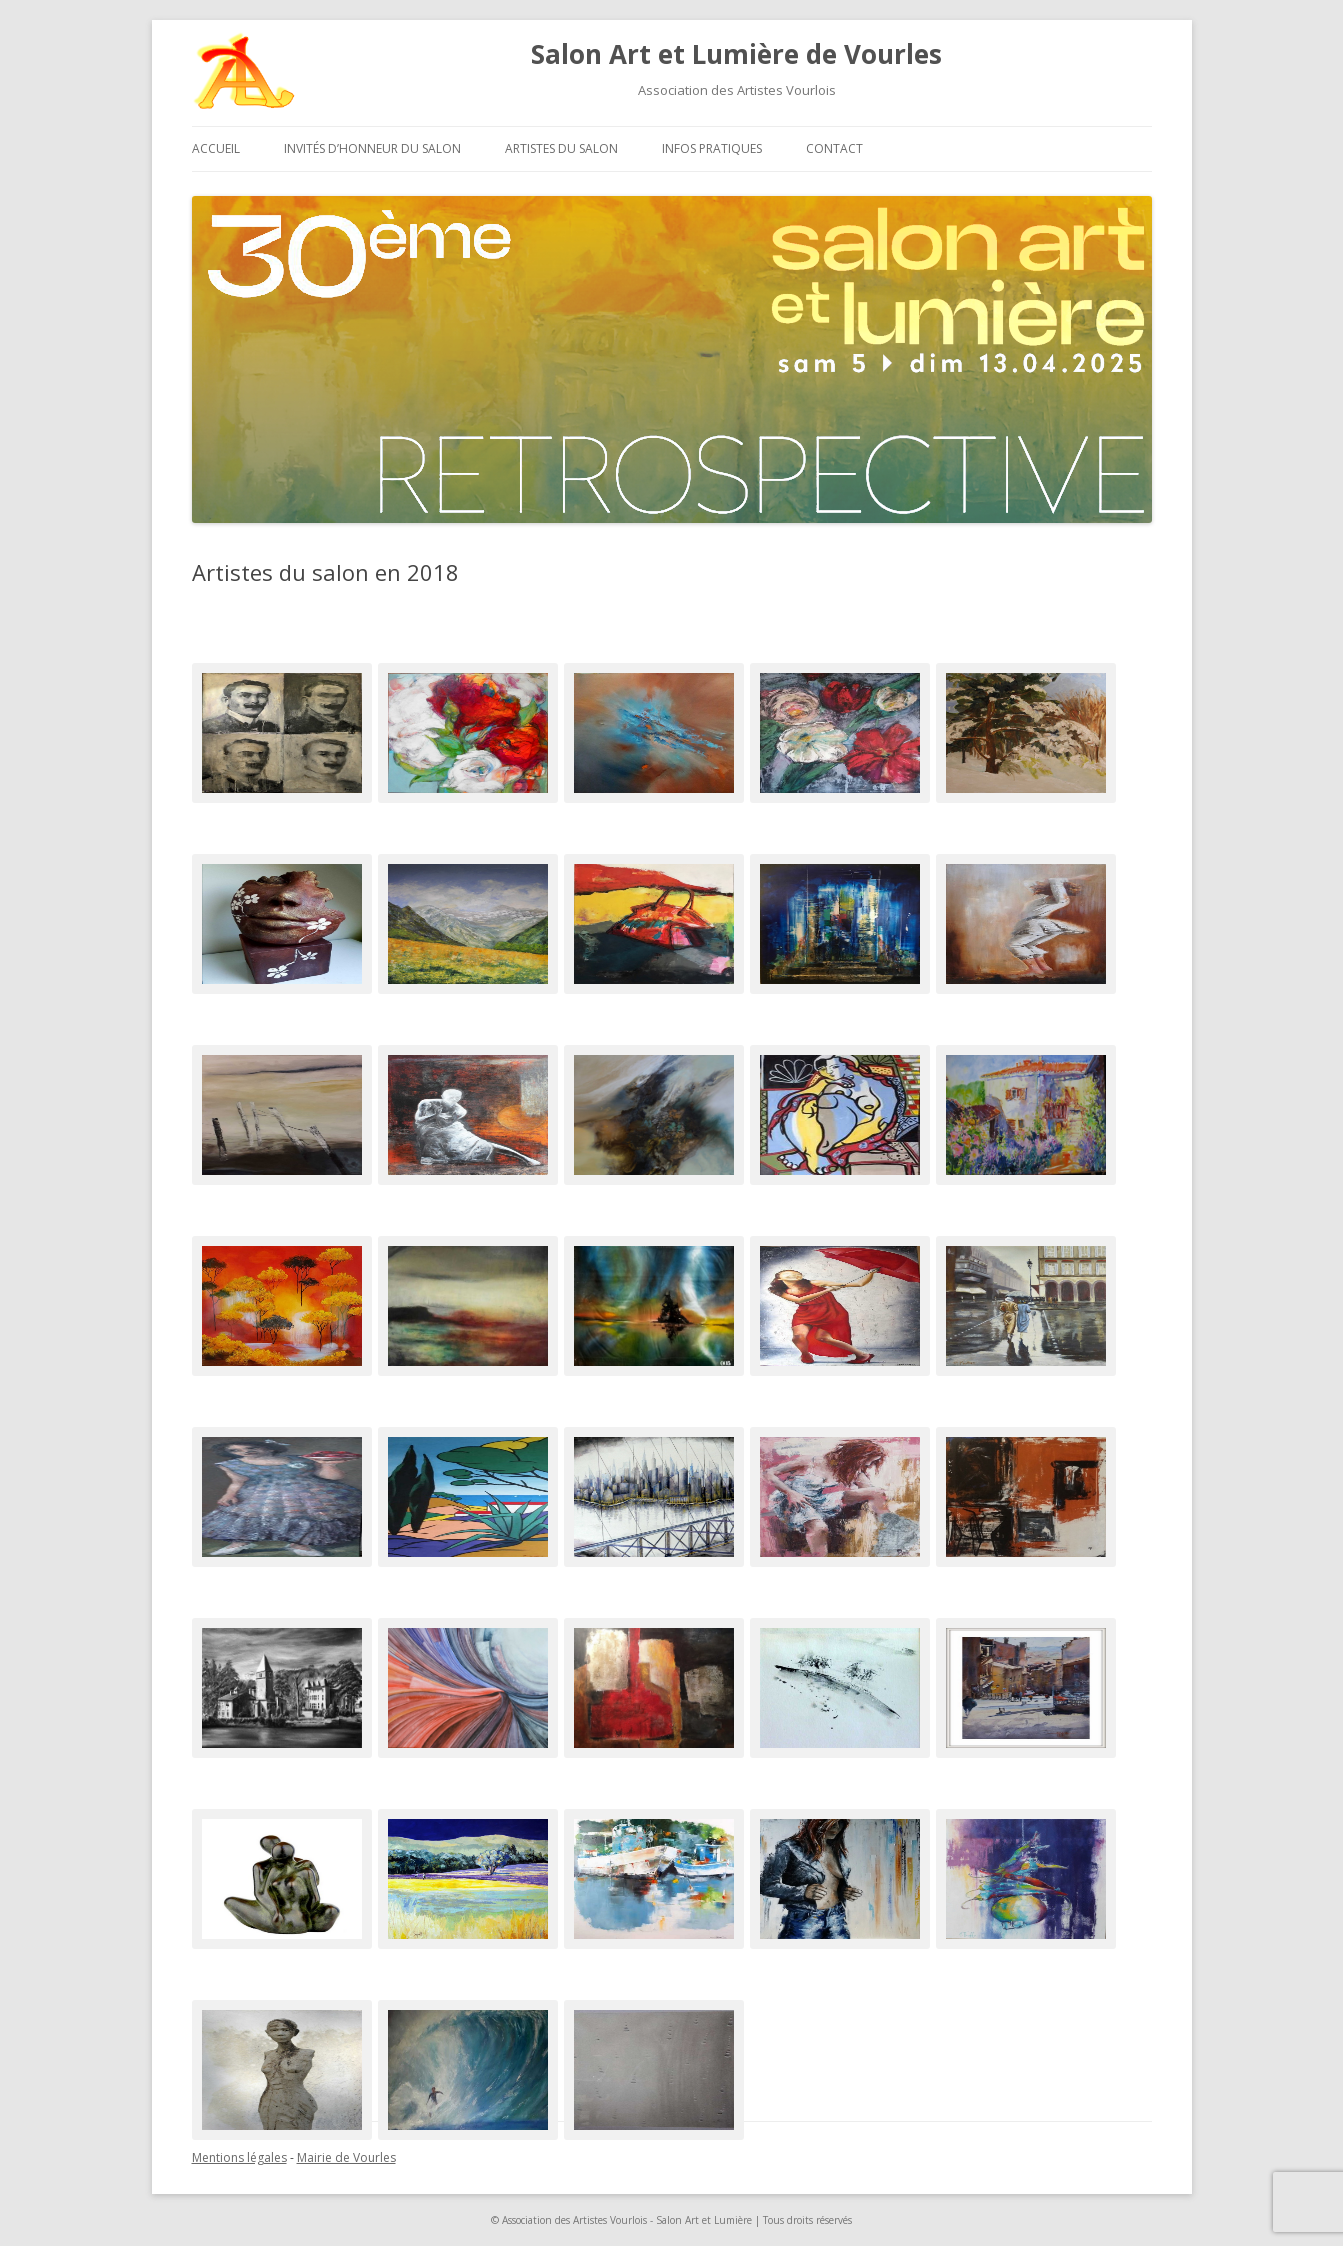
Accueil (216, 148)
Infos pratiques (712, 148)
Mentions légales (239, 2157)
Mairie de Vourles (346, 2157)
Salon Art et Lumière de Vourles (736, 54)
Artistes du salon (561, 148)
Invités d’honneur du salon (372, 148)
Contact (834, 148)
